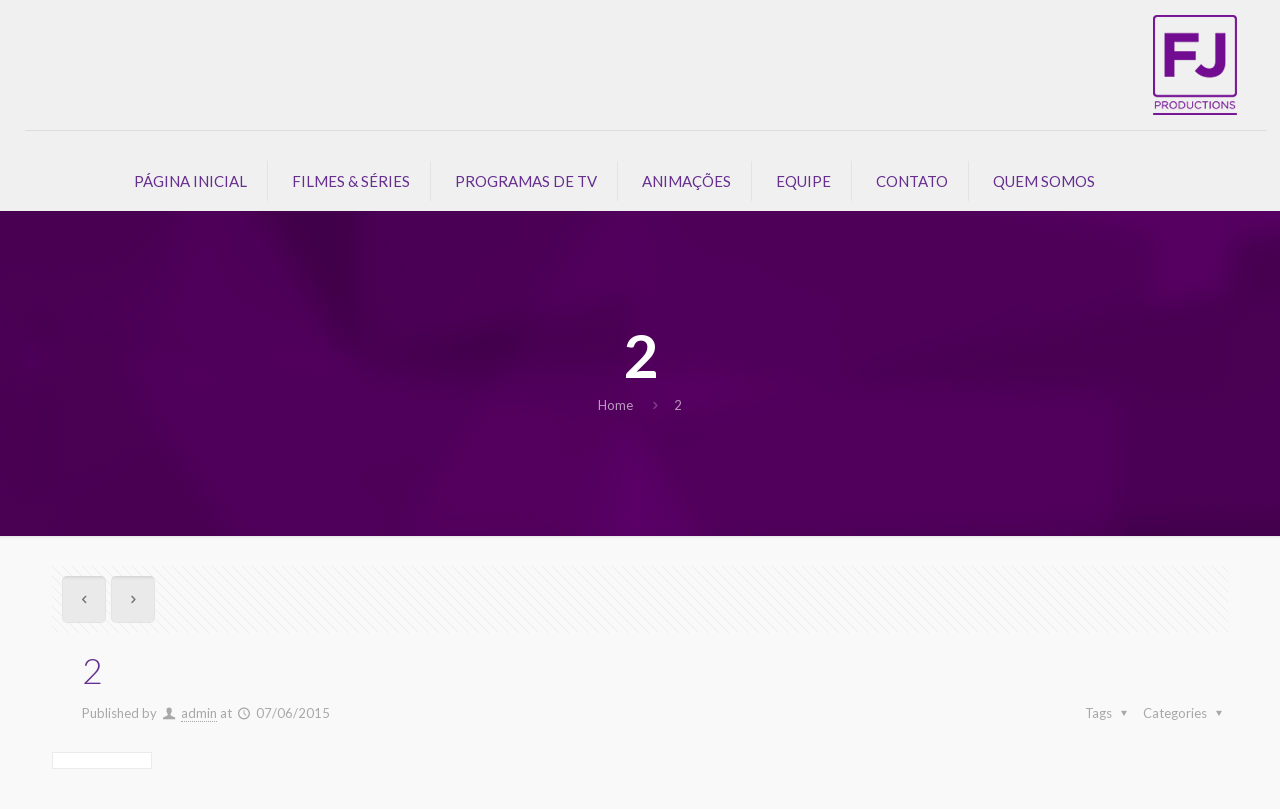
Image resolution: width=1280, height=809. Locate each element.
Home (615, 405)
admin (199, 713)
